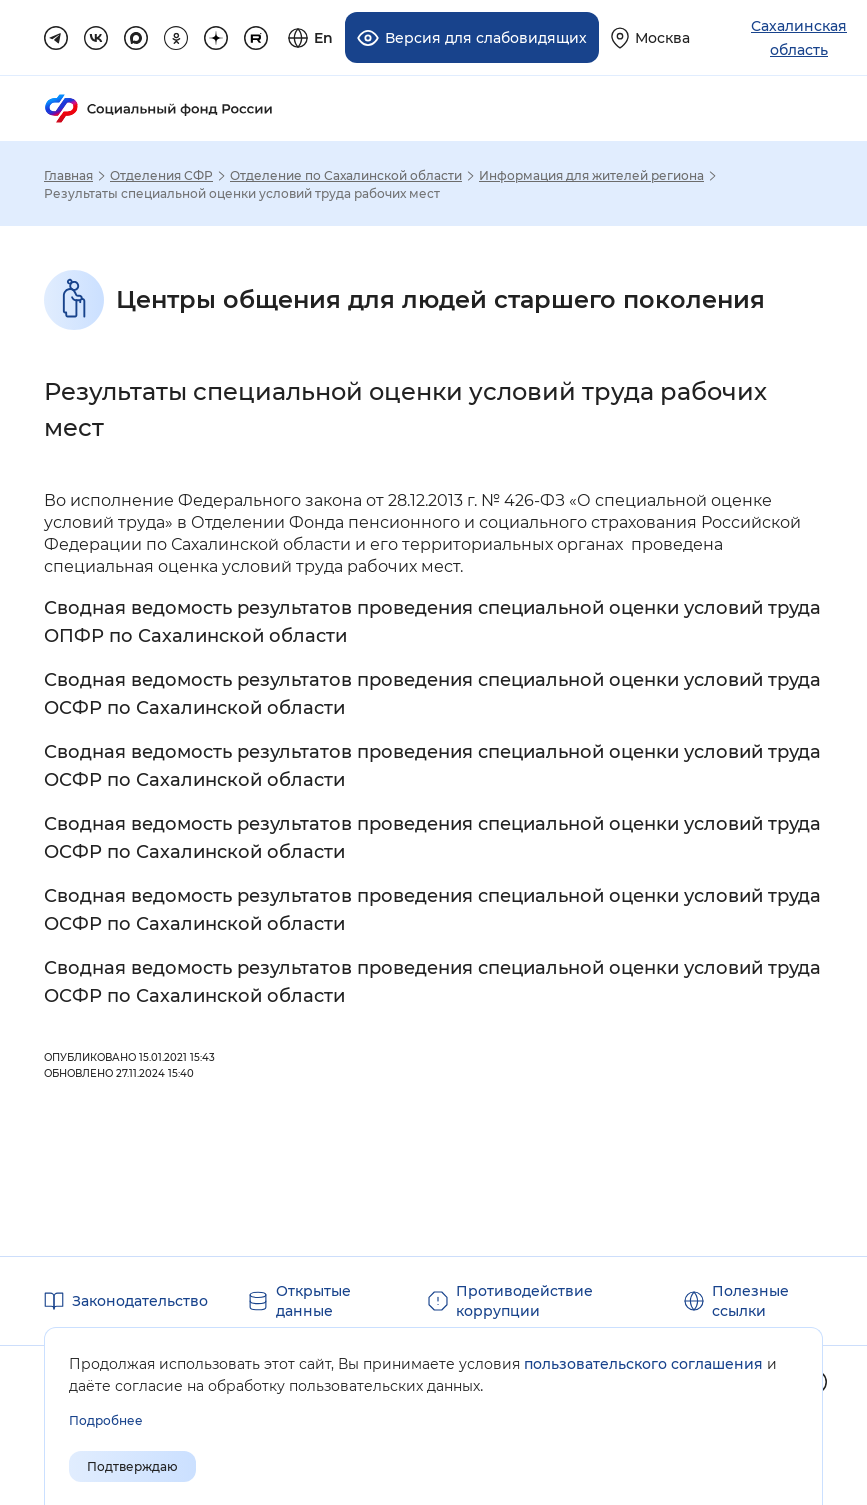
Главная (68, 176)
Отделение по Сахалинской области (346, 176)
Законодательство (140, 1301)
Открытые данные (313, 1301)
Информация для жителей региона (591, 176)
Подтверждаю (132, 1466)
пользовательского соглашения (643, 1364)
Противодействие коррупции (524, 1301)
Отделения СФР (161, 176)
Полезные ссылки (750, 1301)
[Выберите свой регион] (650, 37)
